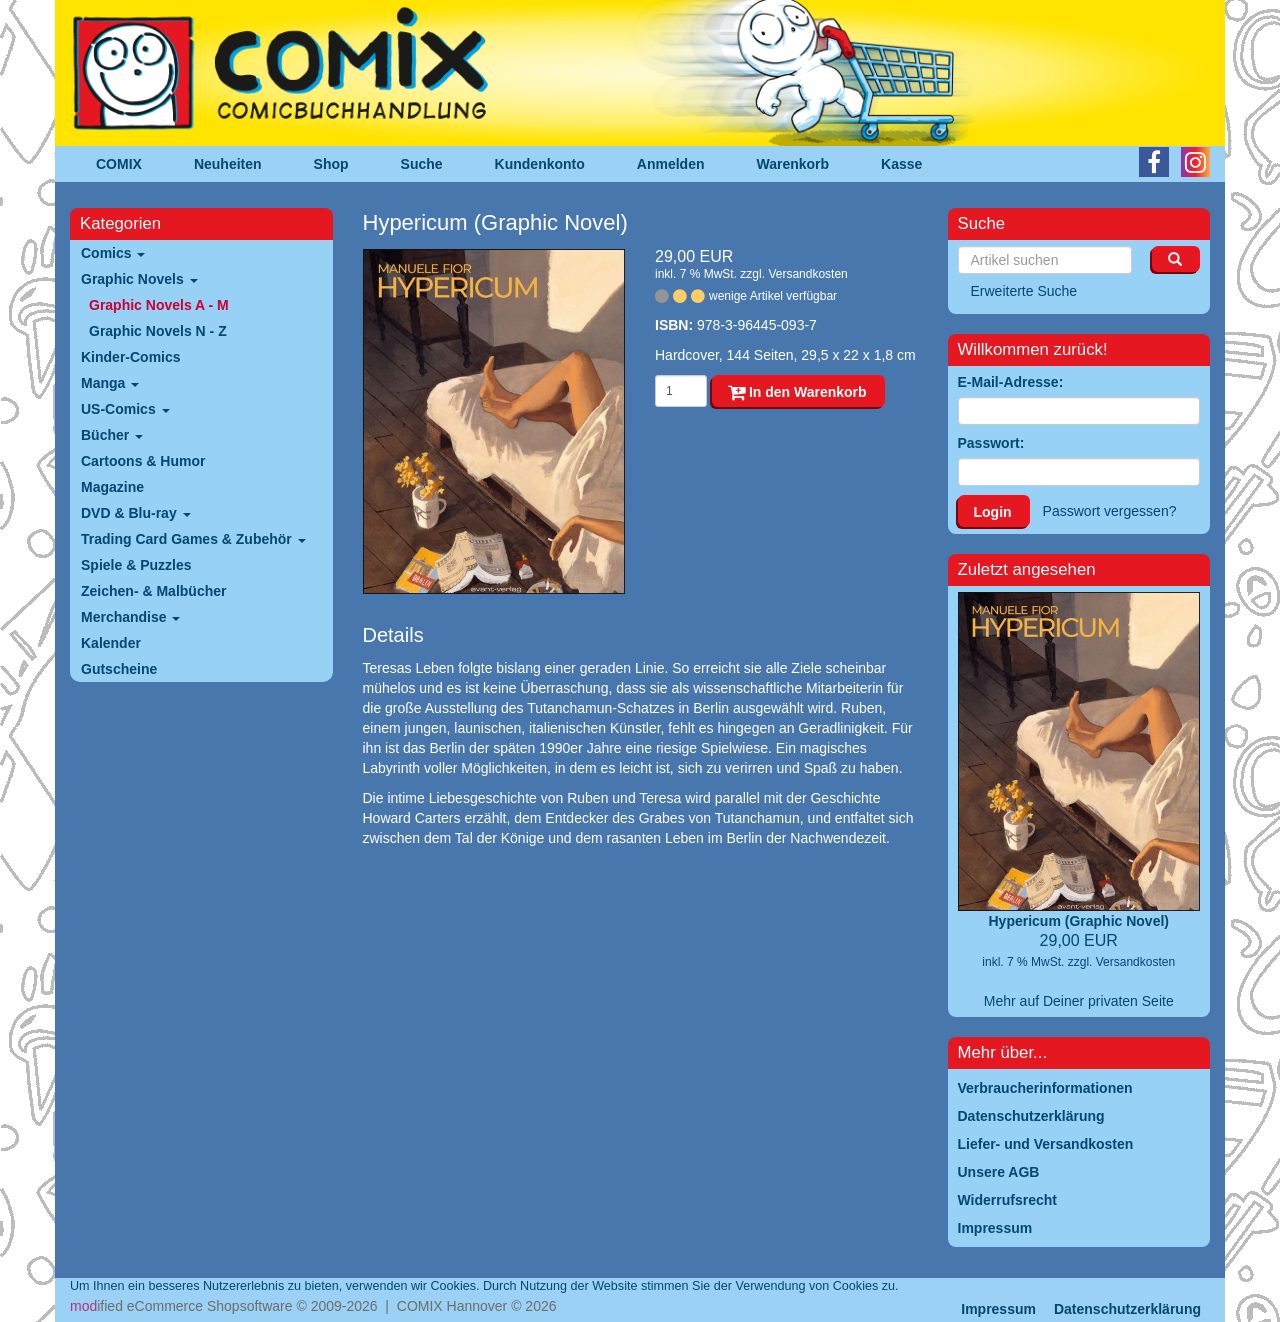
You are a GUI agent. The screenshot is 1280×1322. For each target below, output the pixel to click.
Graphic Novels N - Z (158, 331)
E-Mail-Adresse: (1011, 382)
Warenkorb (793, 164)
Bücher (112, 435)
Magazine (112, 487)
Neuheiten (228, 164)
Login (993, 512)
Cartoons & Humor (143, 461)
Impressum (998, 1309)
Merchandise (130, 617)
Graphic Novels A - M (159, 305)
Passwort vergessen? (1110, 511)
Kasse (901, 164)
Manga (110, 383)
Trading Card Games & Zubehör (193, 539)
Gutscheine (119, 669)
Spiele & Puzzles (136, 565)
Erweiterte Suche (1024, 291)
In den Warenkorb (797, 392)
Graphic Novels (139, 279)
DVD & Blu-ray (136, 513)
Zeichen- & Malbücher (153, 591)
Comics (113, 253)
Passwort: (991, 443)
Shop (331, 164)
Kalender (111, 643)
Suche (422, 164)
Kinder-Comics (131, 357)
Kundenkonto (540, 164)
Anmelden (671, 164)
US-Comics (125, 409)
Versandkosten (807, 274)
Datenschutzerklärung (1127, 1309)
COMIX (119, 164)
